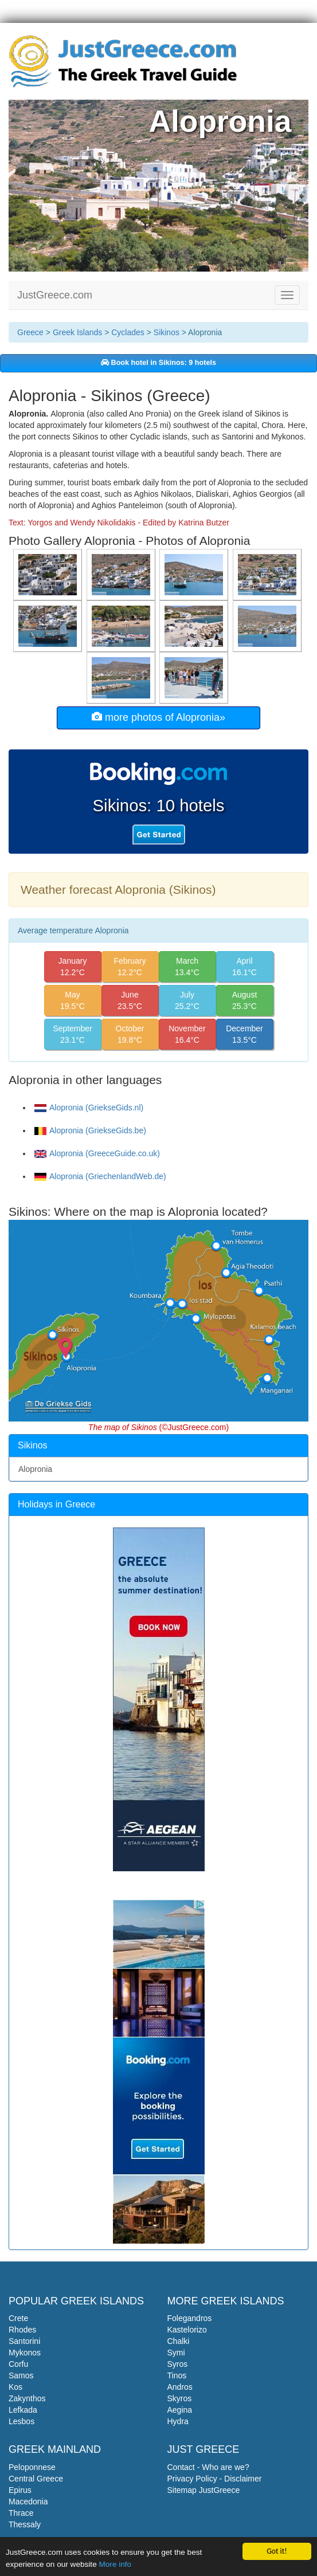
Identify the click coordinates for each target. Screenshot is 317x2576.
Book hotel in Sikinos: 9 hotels (158, 363)
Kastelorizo (187, 2329)
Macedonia (28, 2501)
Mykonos (25, 2352)
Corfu (18, 2364)
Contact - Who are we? (208, 2467)
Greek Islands (77, 332)
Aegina (180, 2409)
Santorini (24, 2341)
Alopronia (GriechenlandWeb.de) (100, 1176)
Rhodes (22, 2329)
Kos (15, 2387)
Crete (18, 2318)
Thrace (21, 2513)
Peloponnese (32, 2467)
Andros (180, 2387)
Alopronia (35, 1469)
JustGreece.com (54, 295)
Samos (21, 2375)
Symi (176, 2352)
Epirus (20, 2490)
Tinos (177, 2375)
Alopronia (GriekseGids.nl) (88, 1107)
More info (115, 2564)
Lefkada (23, 2409)
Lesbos (21, 2421)
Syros (177, 2364)
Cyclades (127, 332)
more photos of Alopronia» (158, 717)
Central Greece (36, 2478)
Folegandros (189, 2318)
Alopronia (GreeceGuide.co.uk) (97, 1153)
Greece (30, 332)
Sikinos (166, 332)
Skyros (179, 2398)
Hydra (178, 2421)
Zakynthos (27, 2398)
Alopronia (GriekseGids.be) (90, 1130)
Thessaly (25, 2524)
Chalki (178, 2341)
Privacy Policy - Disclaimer (214, 2478)
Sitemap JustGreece (203, 2490)
